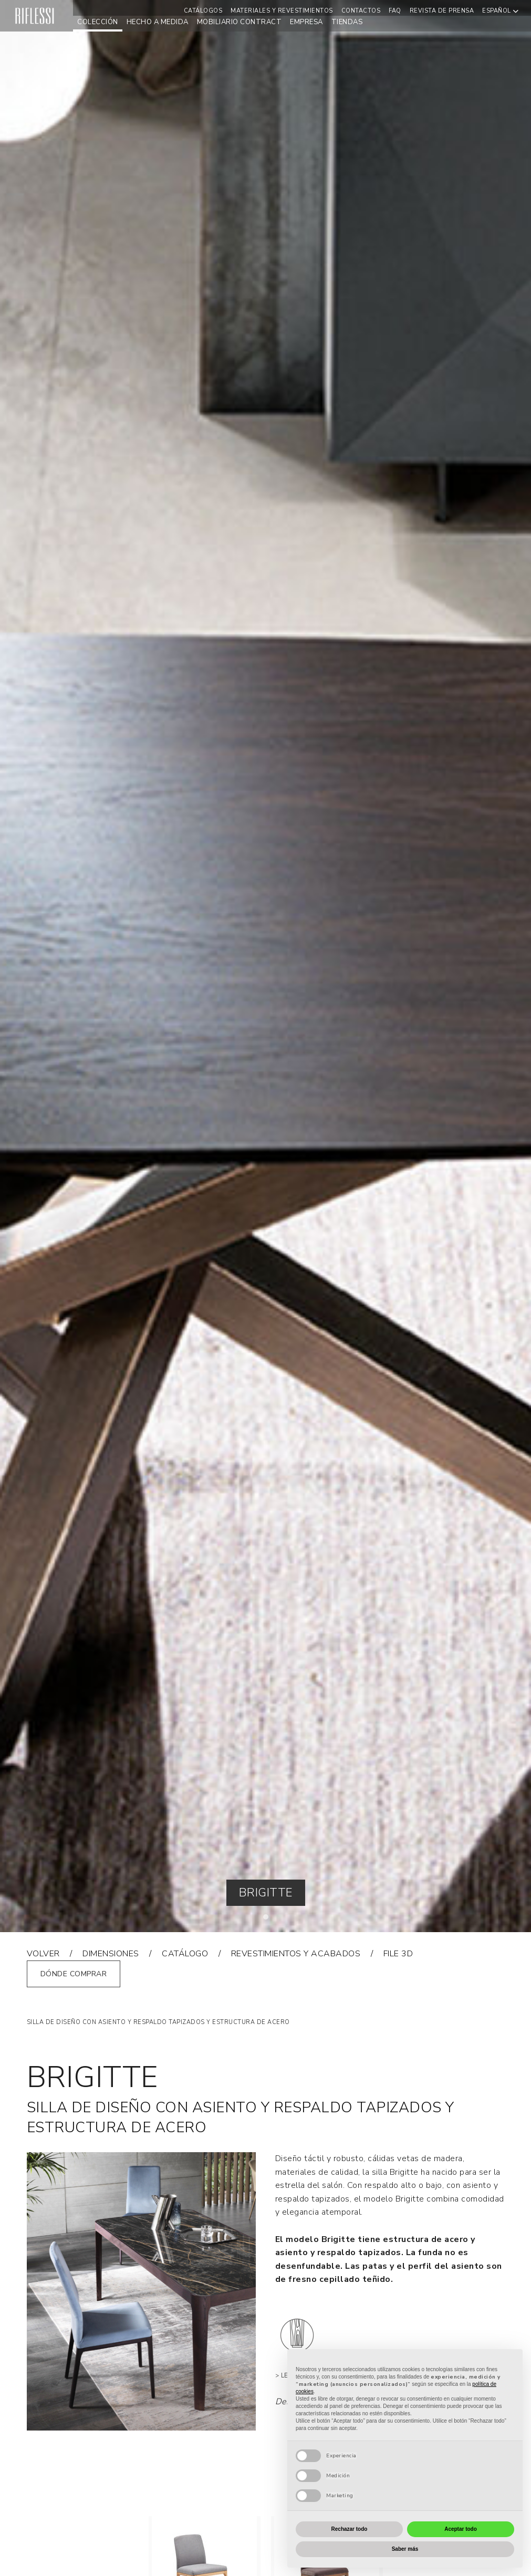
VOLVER (43, 1953)
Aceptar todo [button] (460, 2529)
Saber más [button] (405, 2549)
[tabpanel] (265, 966)
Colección (97, 22)
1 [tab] (268, 1919)
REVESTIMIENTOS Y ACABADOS (296, 1953)
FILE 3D (398, 1953)
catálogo (185, 1953)
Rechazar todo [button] (349, 2529)
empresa (306, 22)
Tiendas (347, 22)
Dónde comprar (73, 1974)
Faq (395, 11)
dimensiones (110, 1953)
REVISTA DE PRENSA (442, 11)
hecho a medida (158, 22)
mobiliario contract (239, 22)
